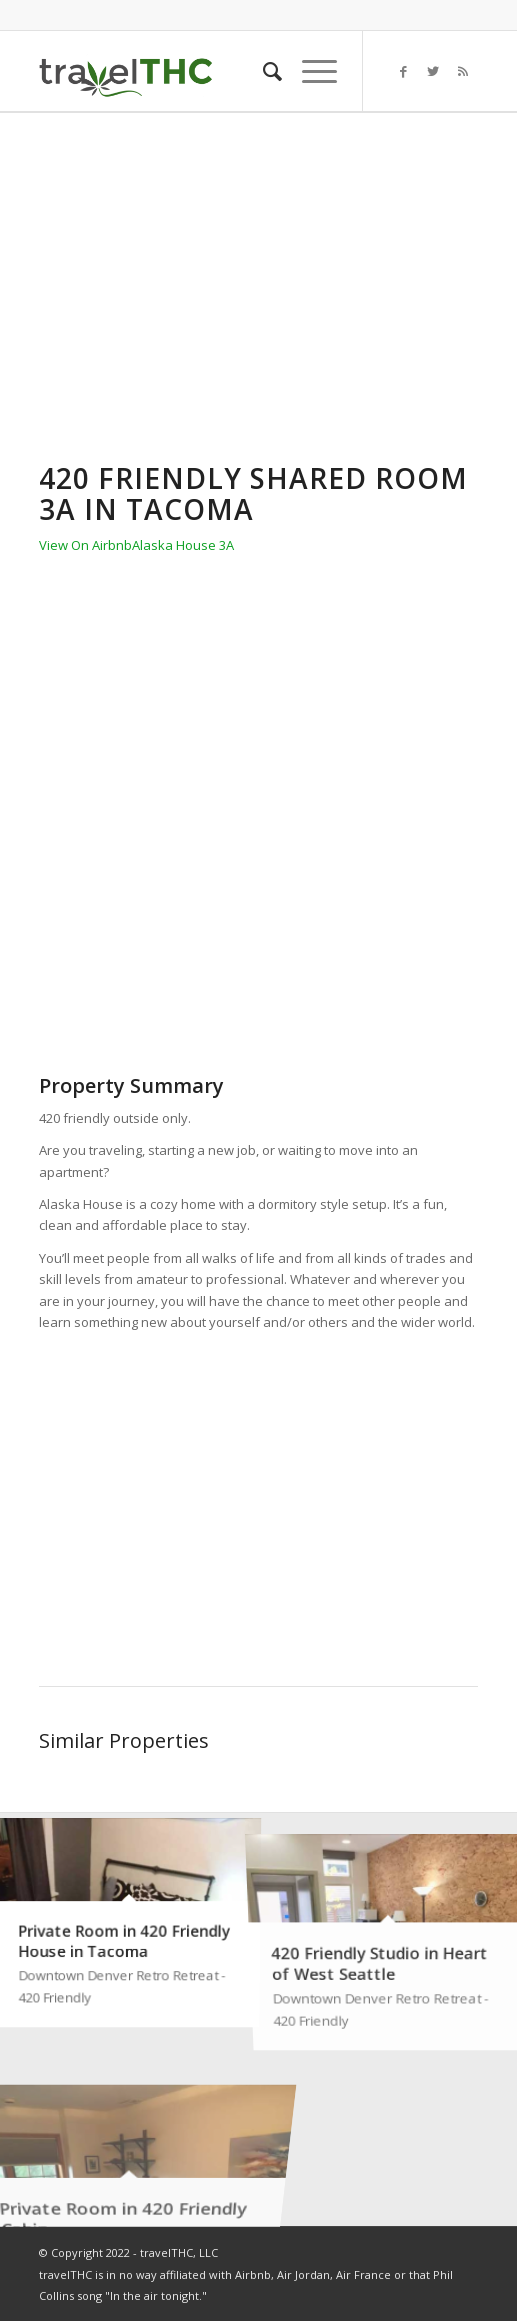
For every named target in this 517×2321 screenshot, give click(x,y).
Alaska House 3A (183, 545)
